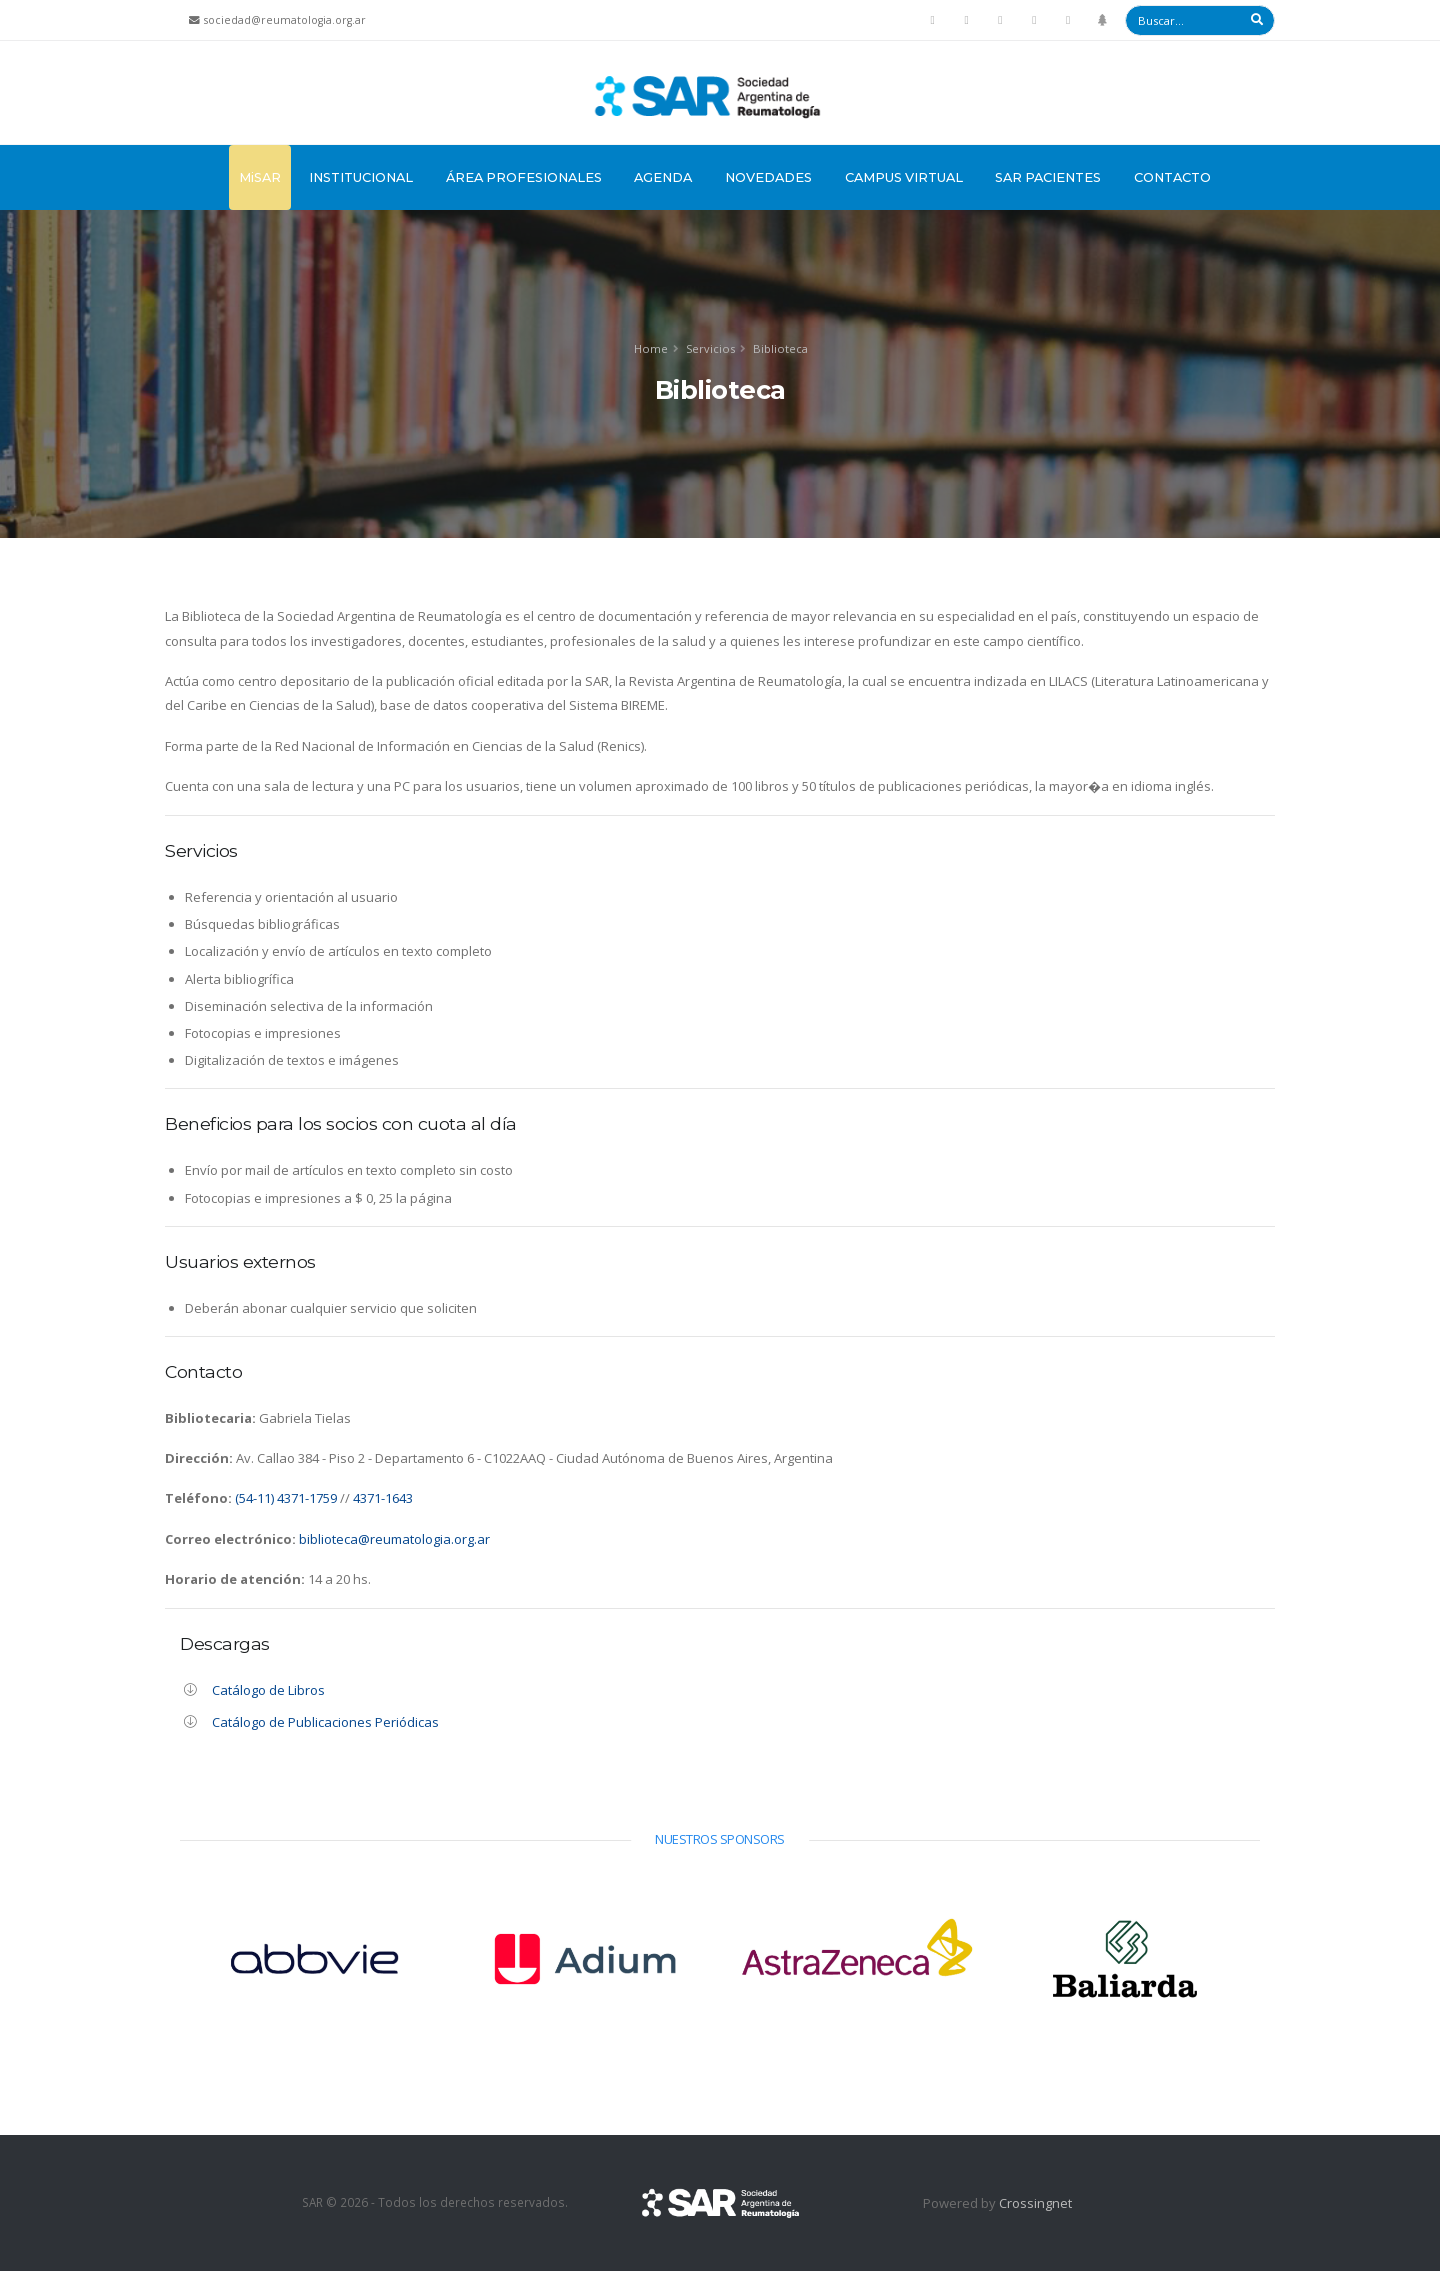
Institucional (361, 177)
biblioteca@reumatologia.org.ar (393, 1539)
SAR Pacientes (1048, 177)
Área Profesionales (524, 177)
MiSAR (260, 177)
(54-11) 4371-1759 (286, 1498)
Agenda (663, 177)
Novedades (768, 177)
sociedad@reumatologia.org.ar (285, 20)
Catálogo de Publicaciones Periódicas (325, 1722)
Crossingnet (1035, 2203)
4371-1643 (383, 1498)
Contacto (1172, 177)
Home (651, 348)
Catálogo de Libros (268, 1690)
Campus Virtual (904, 177)
